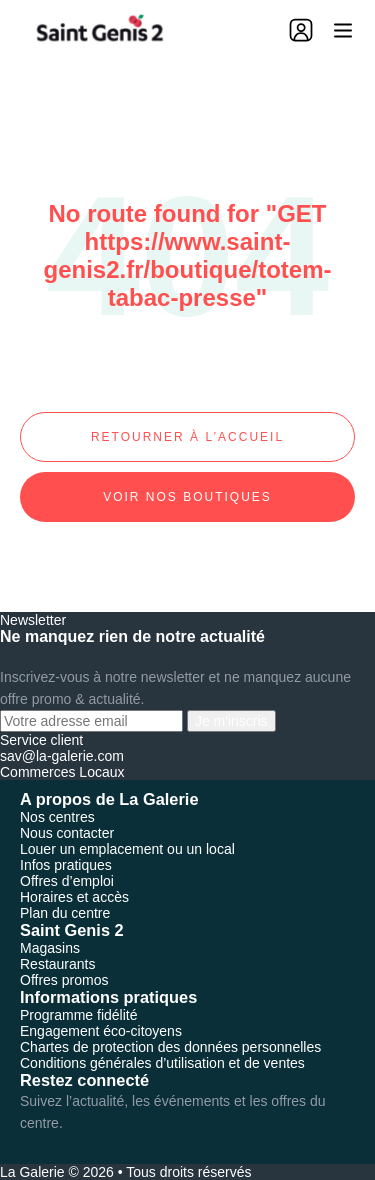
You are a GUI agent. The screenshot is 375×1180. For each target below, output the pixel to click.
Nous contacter (67, 833)
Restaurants (57, 964)
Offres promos (64, 980)
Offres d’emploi (67, 881)
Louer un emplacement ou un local (127, 849)
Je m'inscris (231, 721)
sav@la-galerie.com (62, 756)
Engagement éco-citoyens (101, 1031)
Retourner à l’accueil (187, 437)
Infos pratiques (66, 865)
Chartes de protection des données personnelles (170, 1047)
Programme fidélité (79, 1015)
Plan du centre (65, 913)
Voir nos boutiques (187, 497)
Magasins (50, 948)
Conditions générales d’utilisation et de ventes (162, 1063)
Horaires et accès (74, 897)
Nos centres (57, 817)
